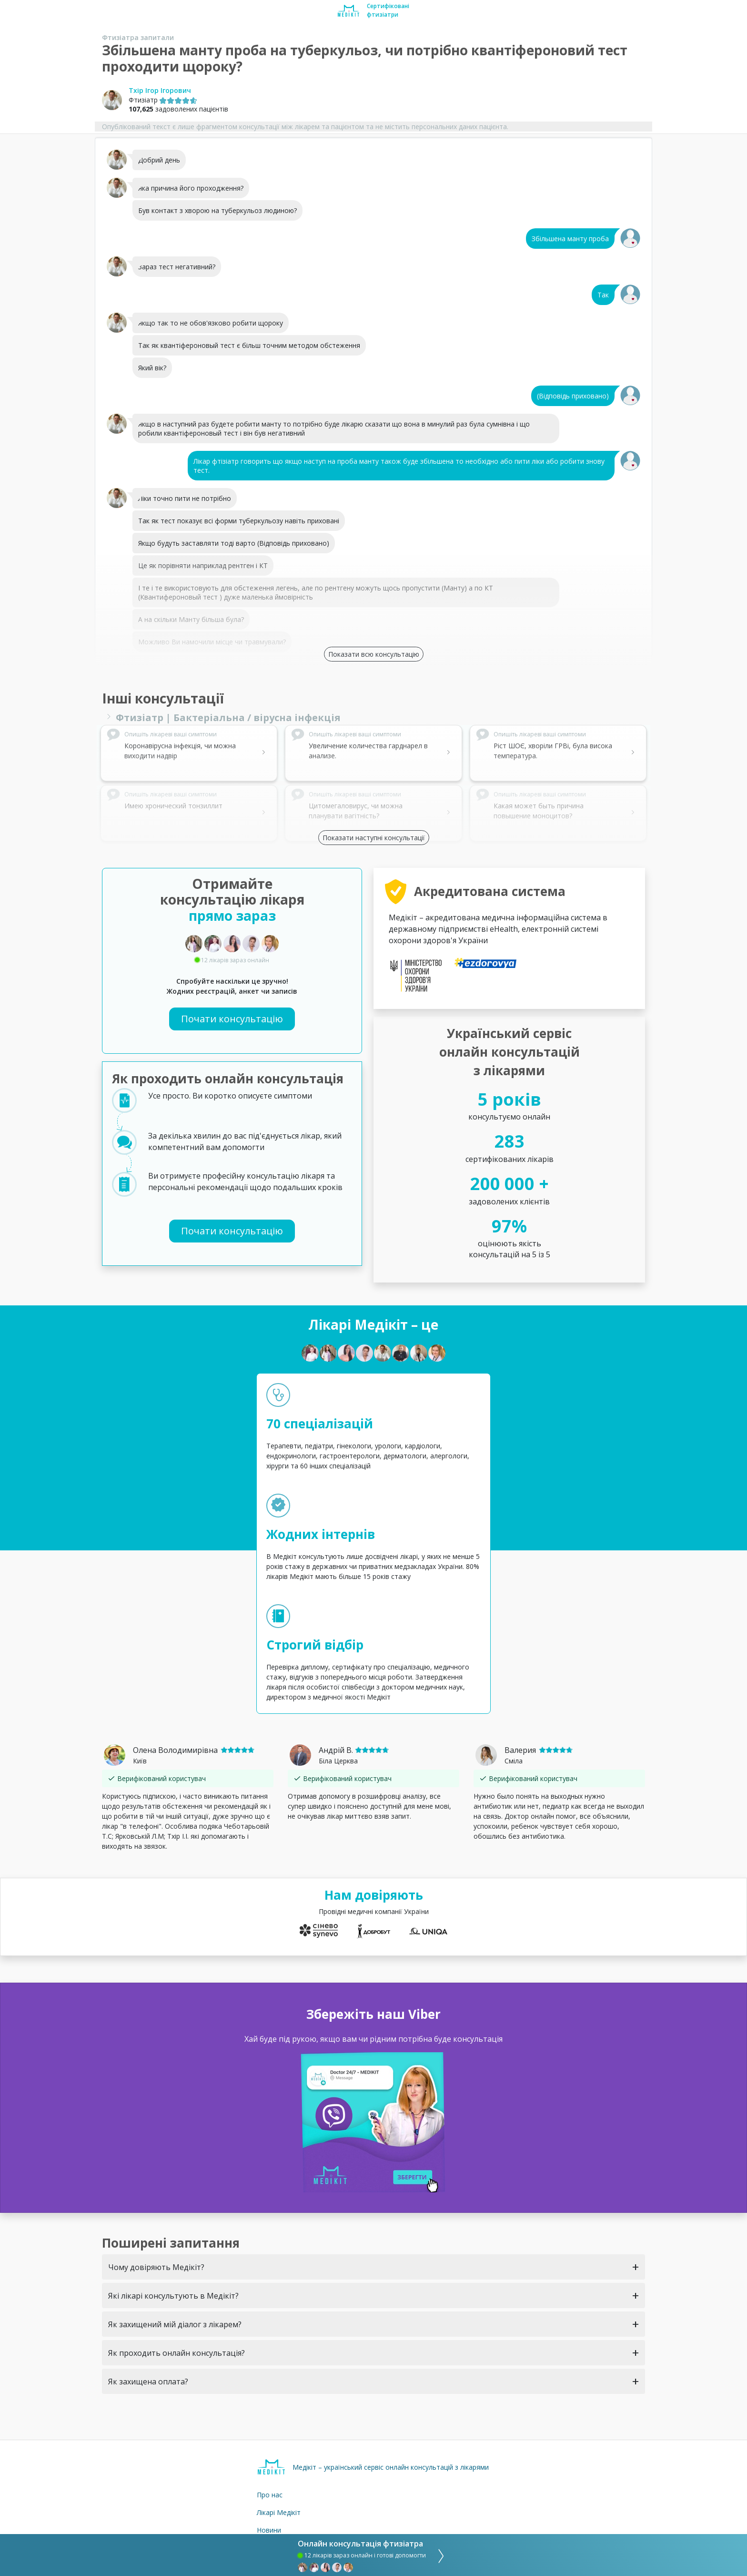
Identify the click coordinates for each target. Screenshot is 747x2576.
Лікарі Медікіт (279, 2512)
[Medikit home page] (348, 10)
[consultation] (438, 2555)
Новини (269, 2530)
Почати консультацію (232, 1018)
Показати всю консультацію (373, 654)
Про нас (270, 2494)
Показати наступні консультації (374, 837)
